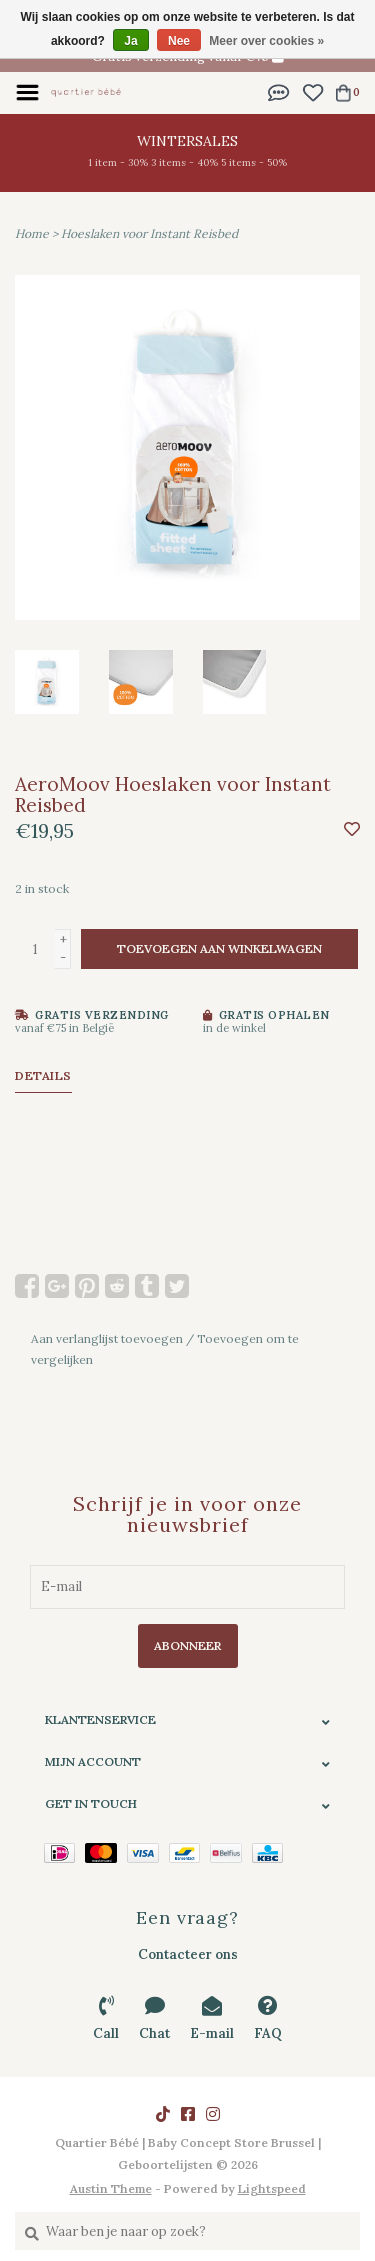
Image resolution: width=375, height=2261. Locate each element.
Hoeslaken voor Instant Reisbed (149, 233)
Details (43, 1075)
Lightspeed (272, 2188)
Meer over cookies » (266, 41)
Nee (179, 41)
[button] (279, 91)
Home (32, 233)
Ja (130, 41)
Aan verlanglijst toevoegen (107, 1338)
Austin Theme (111, 2188)
